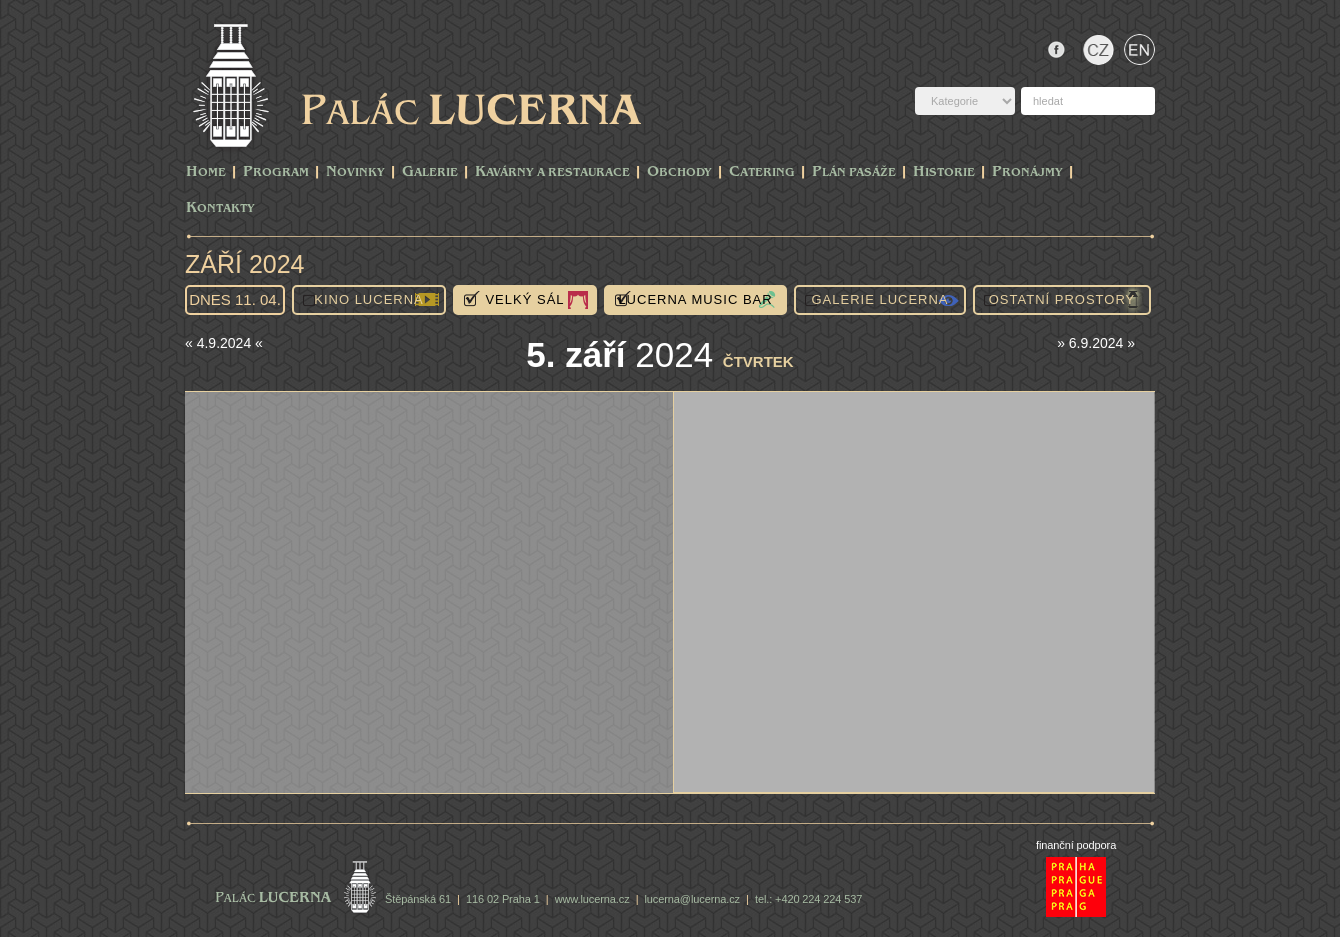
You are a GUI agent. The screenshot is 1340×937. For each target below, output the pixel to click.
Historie (944, 172)
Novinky (355, 172)
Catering (762, 172)
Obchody (679, 172)
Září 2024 (245, 264)
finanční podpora (1076, 845)
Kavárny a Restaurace (552, 172)
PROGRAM (276, 172)
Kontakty (220, 208)
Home (206, 172)
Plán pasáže (854, 172)
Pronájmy (1027, 172)
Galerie (430, 172)
